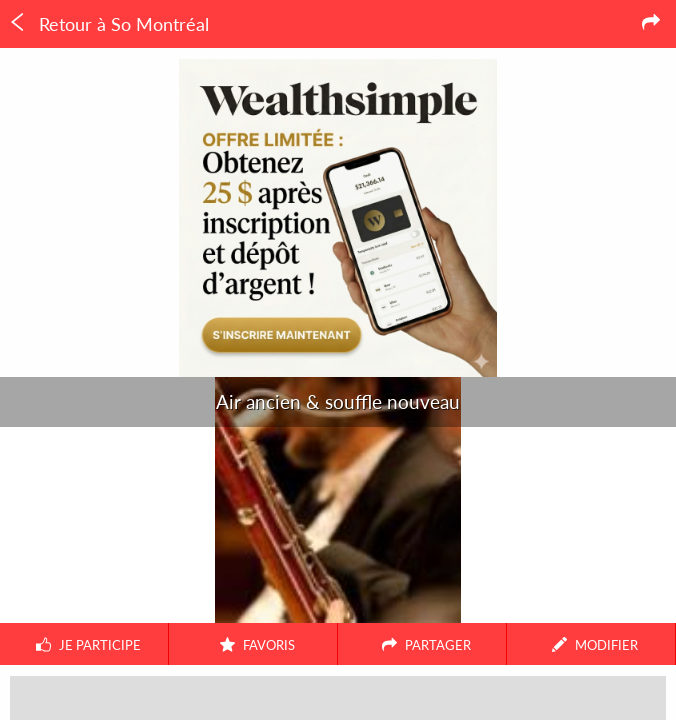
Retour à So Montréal (108, 24)
